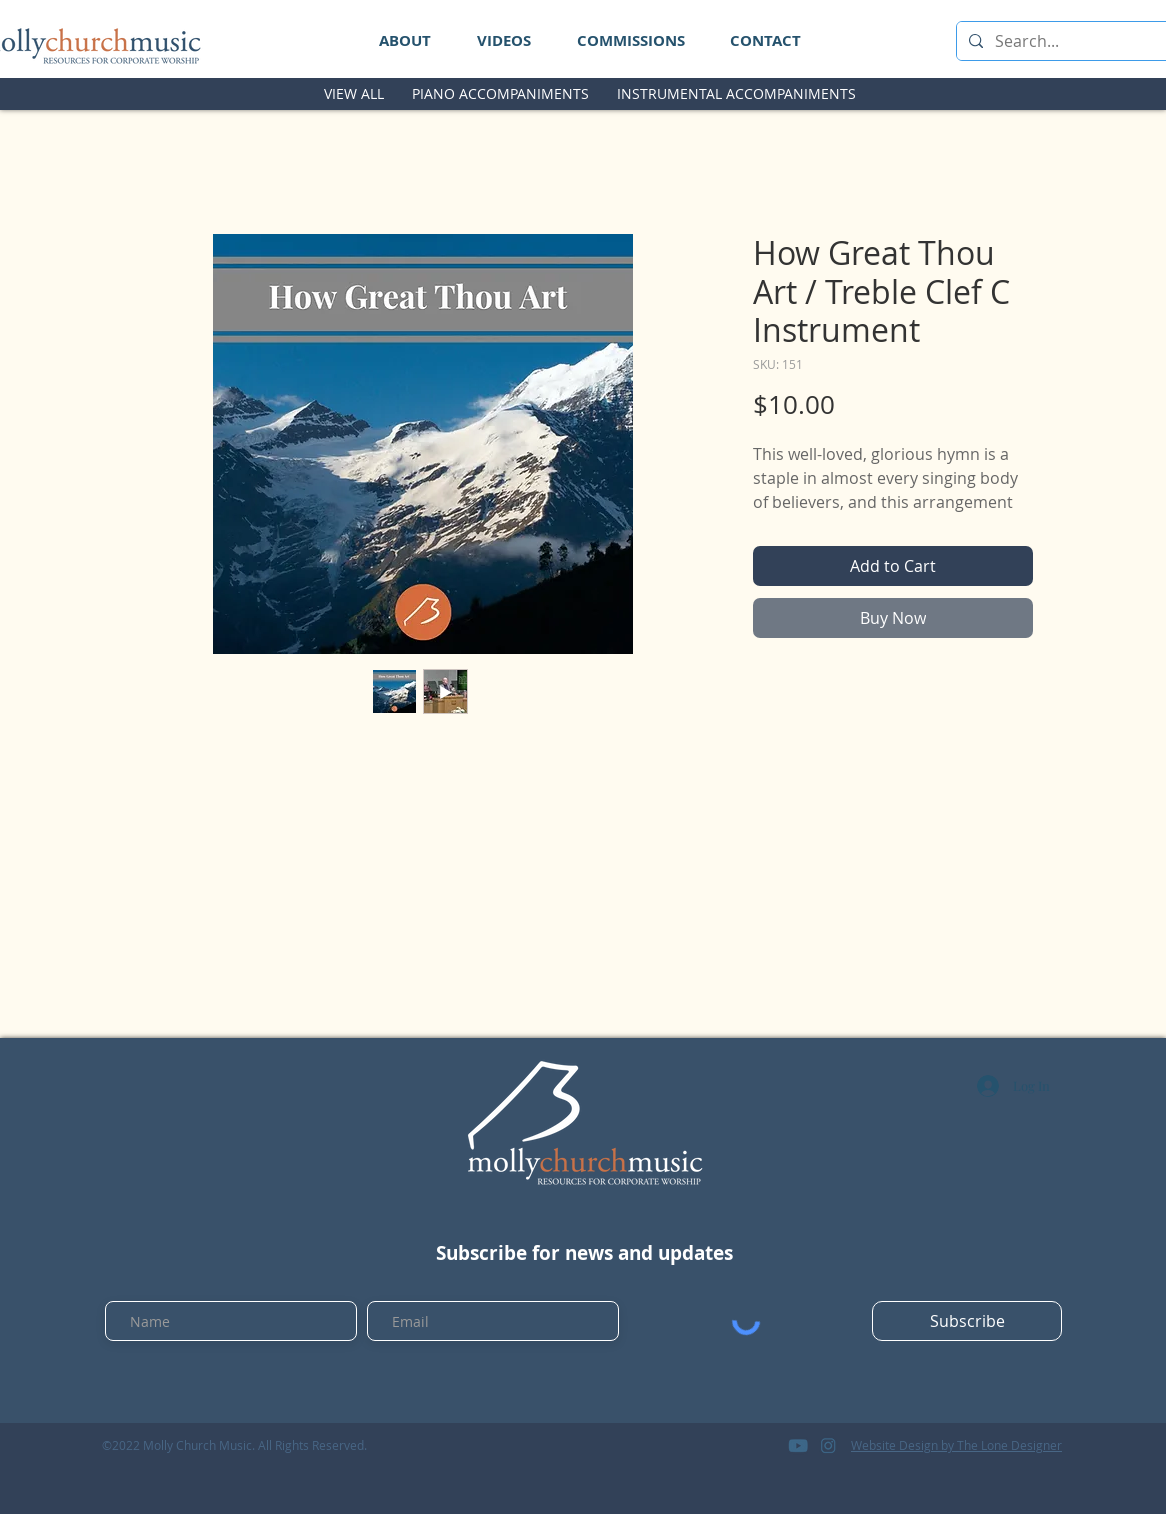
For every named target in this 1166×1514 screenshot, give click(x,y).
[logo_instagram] (828, 1445)
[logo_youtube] (798, 1445)
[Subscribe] (967, 1321)
